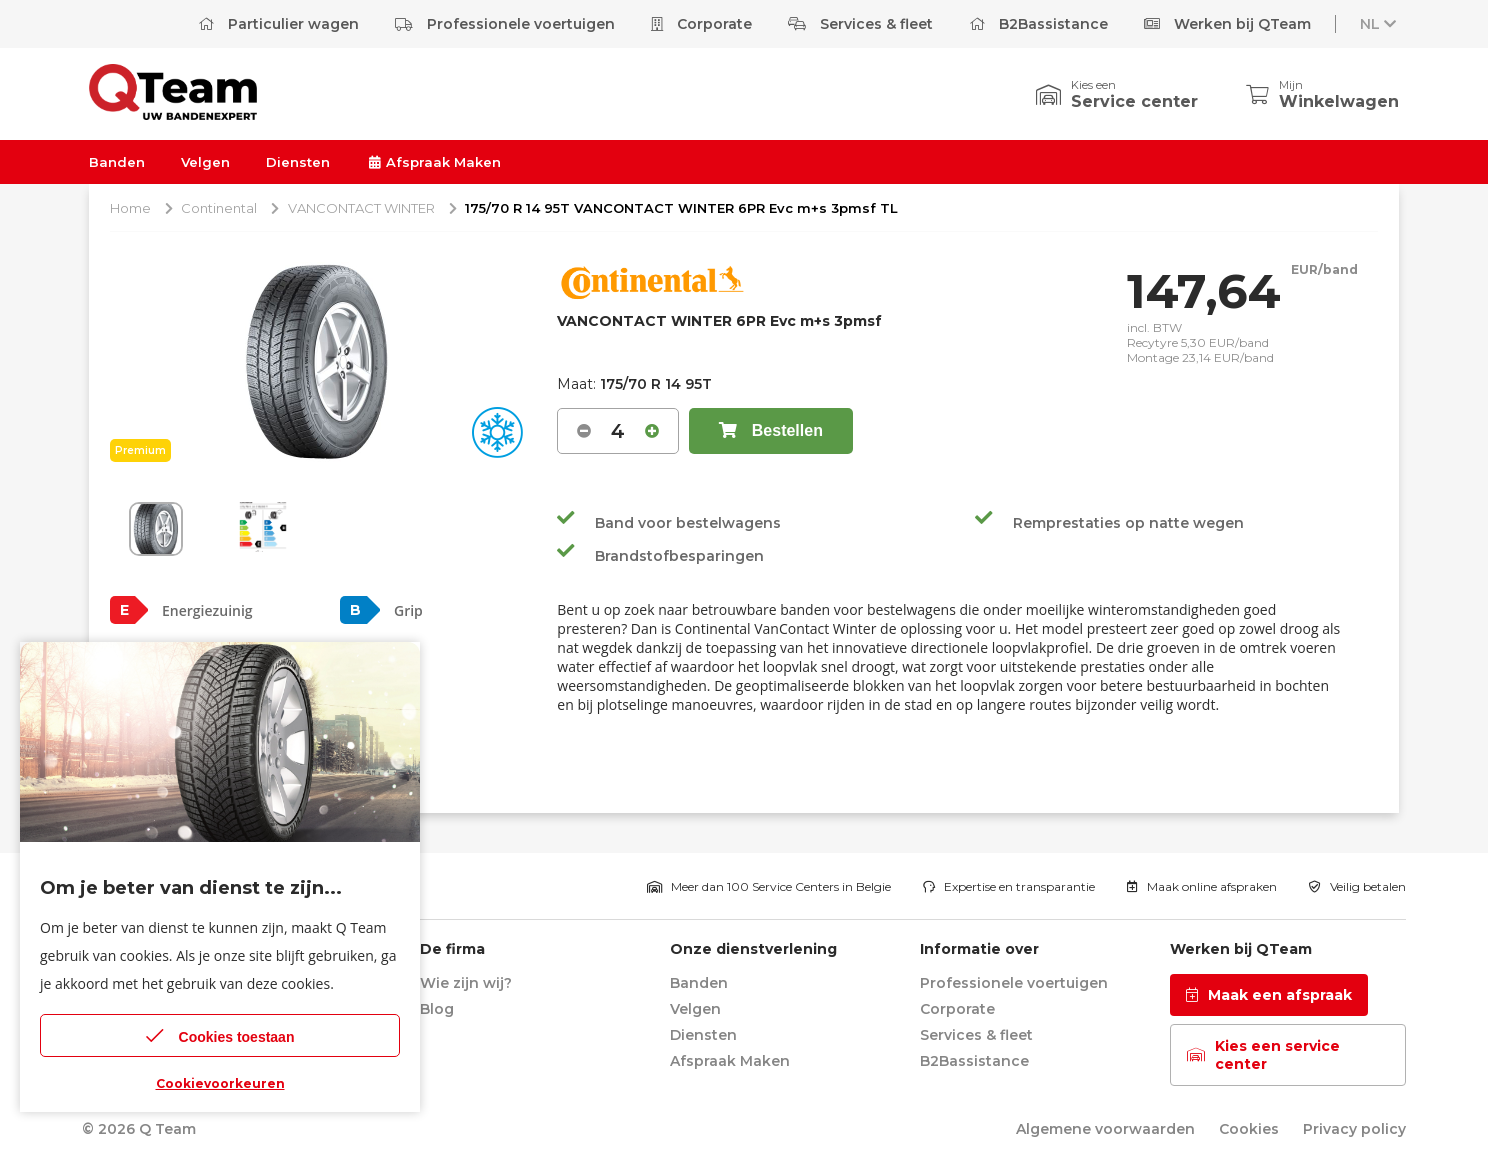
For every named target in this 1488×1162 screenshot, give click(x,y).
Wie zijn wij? (466, 983)
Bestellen (771, 430)
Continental (219, 208)
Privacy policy (1354, 1129)
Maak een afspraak (1269, 995)
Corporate (701, 24)
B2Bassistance (1038, 24)
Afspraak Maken (433, 162)
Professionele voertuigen (505, 24)
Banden (117, 162)
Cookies (1249, 1129)
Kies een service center (1263, 1055)
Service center (1134, 101)
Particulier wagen (278, 24)
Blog (437, 1009)
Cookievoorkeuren (220, 1083)
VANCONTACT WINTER (361, 208)
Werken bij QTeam (1227, 24)
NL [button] (1380, 24)
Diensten (298, 162)
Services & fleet (860, 24)
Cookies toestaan (220, 1035)
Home (130, 208)
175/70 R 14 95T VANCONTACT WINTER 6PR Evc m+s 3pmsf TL (681, 208)
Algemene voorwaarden (1105, 1129)
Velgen (205, 162)
